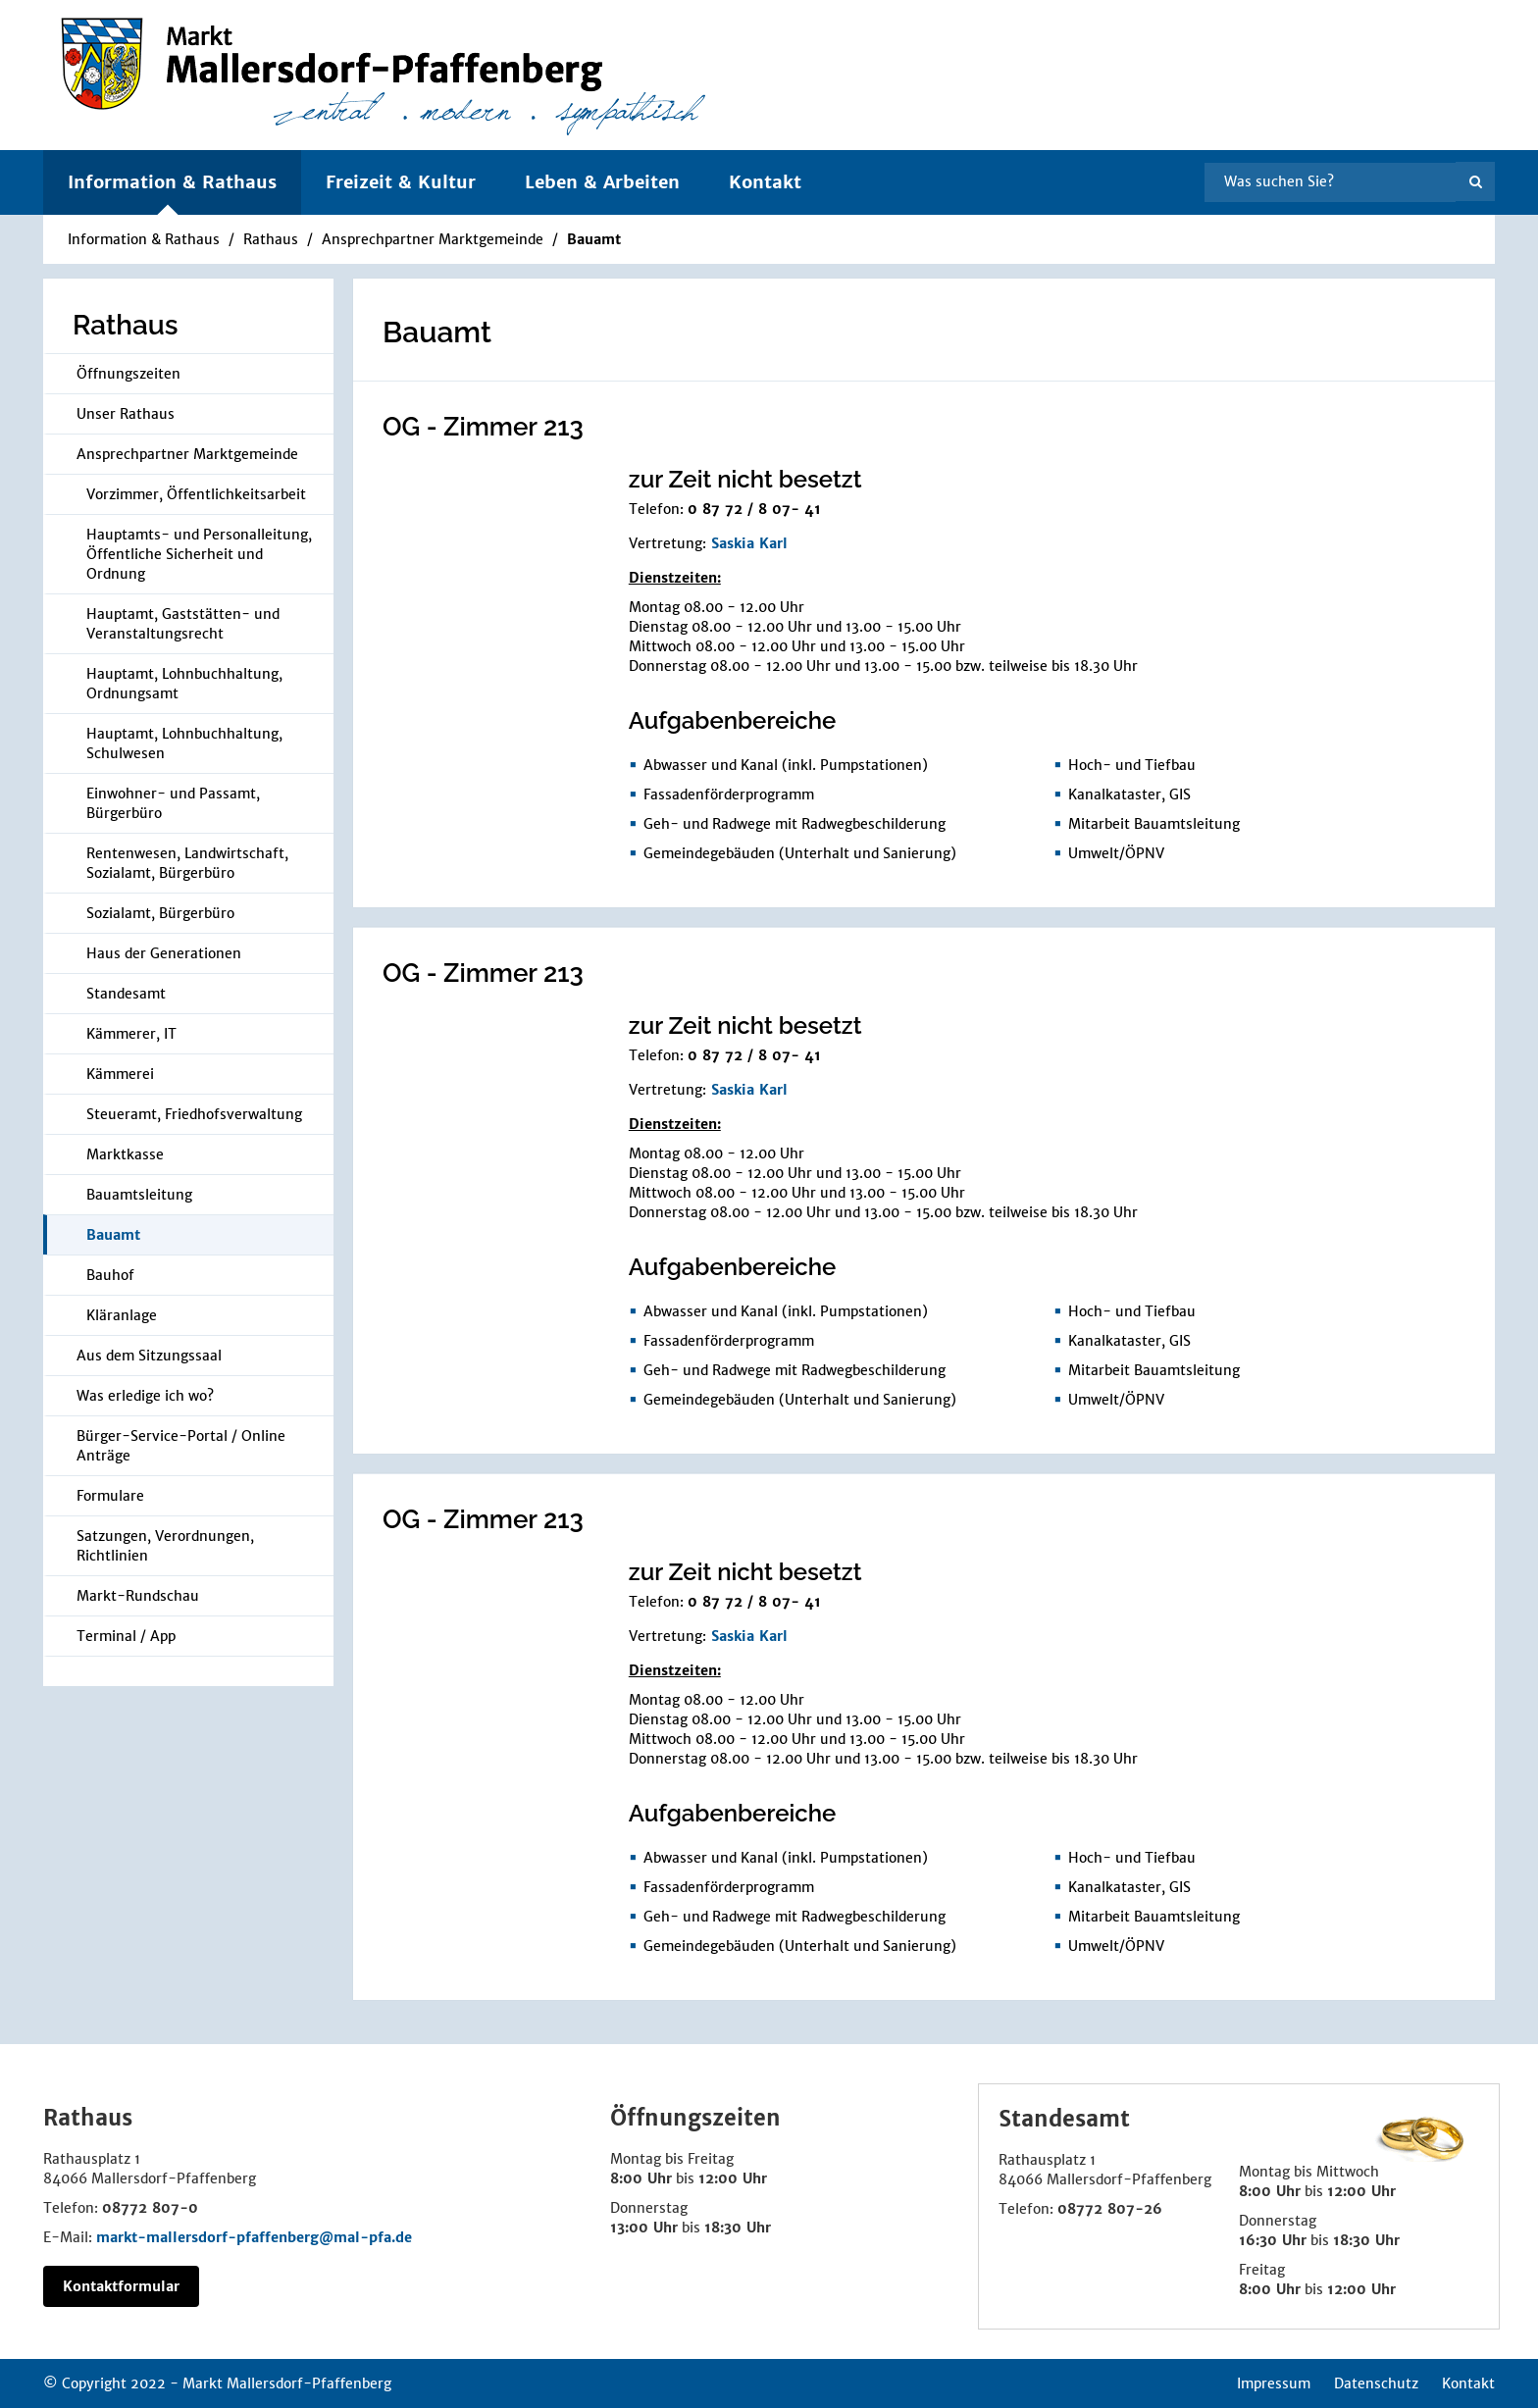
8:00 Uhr (641, 2178)
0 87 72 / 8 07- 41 (754, 509)
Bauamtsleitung (139, 1195)
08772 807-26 (1109, 2209)
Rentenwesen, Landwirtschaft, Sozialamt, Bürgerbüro (187, 863)
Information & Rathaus (144, 239)
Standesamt (126, 993)
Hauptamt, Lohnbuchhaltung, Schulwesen (184, 743)
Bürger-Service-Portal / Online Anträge (181, 1445)
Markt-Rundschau (138, 1596)
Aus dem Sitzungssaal (149, 1355)
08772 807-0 (150, 2208)
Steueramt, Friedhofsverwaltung (194, 1114)
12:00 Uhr (732, 2178)
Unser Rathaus (126, 414)
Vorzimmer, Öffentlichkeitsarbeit (196, 494)
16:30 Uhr (1273, 2240)
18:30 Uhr (737, 2227)
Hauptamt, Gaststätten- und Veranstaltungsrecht (183, 623)
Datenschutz (1376, 2383)
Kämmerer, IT (131, 1034)
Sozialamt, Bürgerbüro (160, 913)
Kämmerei (120, 1074)
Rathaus (270, 239)
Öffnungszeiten (128, 374)
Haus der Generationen (163, 953)
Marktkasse (125, 1154)
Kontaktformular (121, 2286)
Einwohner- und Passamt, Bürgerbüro (173, 803)
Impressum (1273, 2383)
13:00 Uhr (644, 2227)
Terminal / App (126, 1636)
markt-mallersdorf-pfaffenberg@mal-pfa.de (254, 2237)
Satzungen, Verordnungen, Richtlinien (165, 1545)
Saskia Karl (749, 543)
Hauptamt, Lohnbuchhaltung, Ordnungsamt (184, 683)
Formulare (110, 1496)
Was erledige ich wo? (145, 1396)
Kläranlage (121, 1315)
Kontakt (765, 182)
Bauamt (594, 239)
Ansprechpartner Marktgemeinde (432, 239)
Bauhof (110, 1275)
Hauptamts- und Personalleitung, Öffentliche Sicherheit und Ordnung (199, 554)
